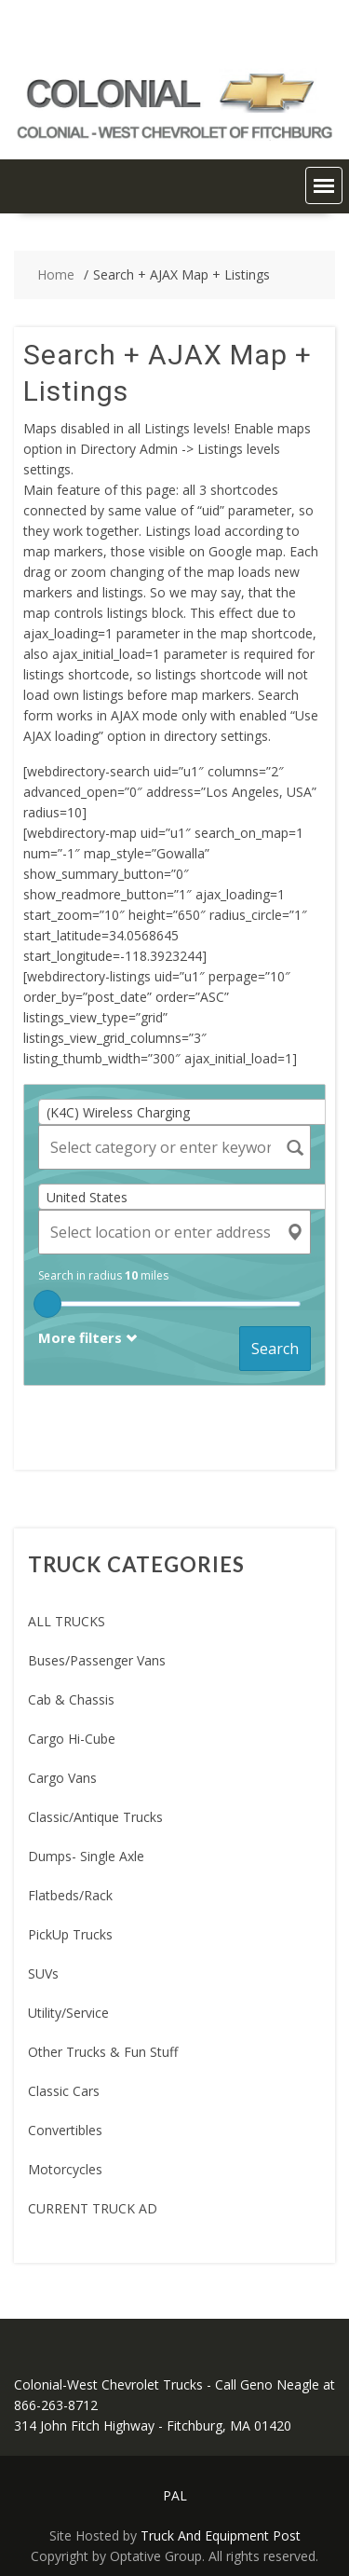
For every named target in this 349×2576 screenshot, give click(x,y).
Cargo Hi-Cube (71, 1738)
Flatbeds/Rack (70, 1895)
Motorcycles (65, 2169)
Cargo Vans (62, 1778)
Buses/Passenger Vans (97, 1660)
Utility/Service (68, 2012)
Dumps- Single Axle (86, 1856)
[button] (323, 185)
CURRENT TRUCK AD (92, 2208)
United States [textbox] (87, 1197)
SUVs (43, 1973)
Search (275, 1348)
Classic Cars (64, 2091)
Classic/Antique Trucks (95, 1817)
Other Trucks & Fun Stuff (103, 2052)
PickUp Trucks (70, 1934)
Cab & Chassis (71, 1699)
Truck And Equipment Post (221, 2535)
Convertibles (65, 2130)
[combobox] (188, 1112)
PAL (175, 2495)
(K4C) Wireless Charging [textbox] (118, 1112)
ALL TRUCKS (66, 1621)
